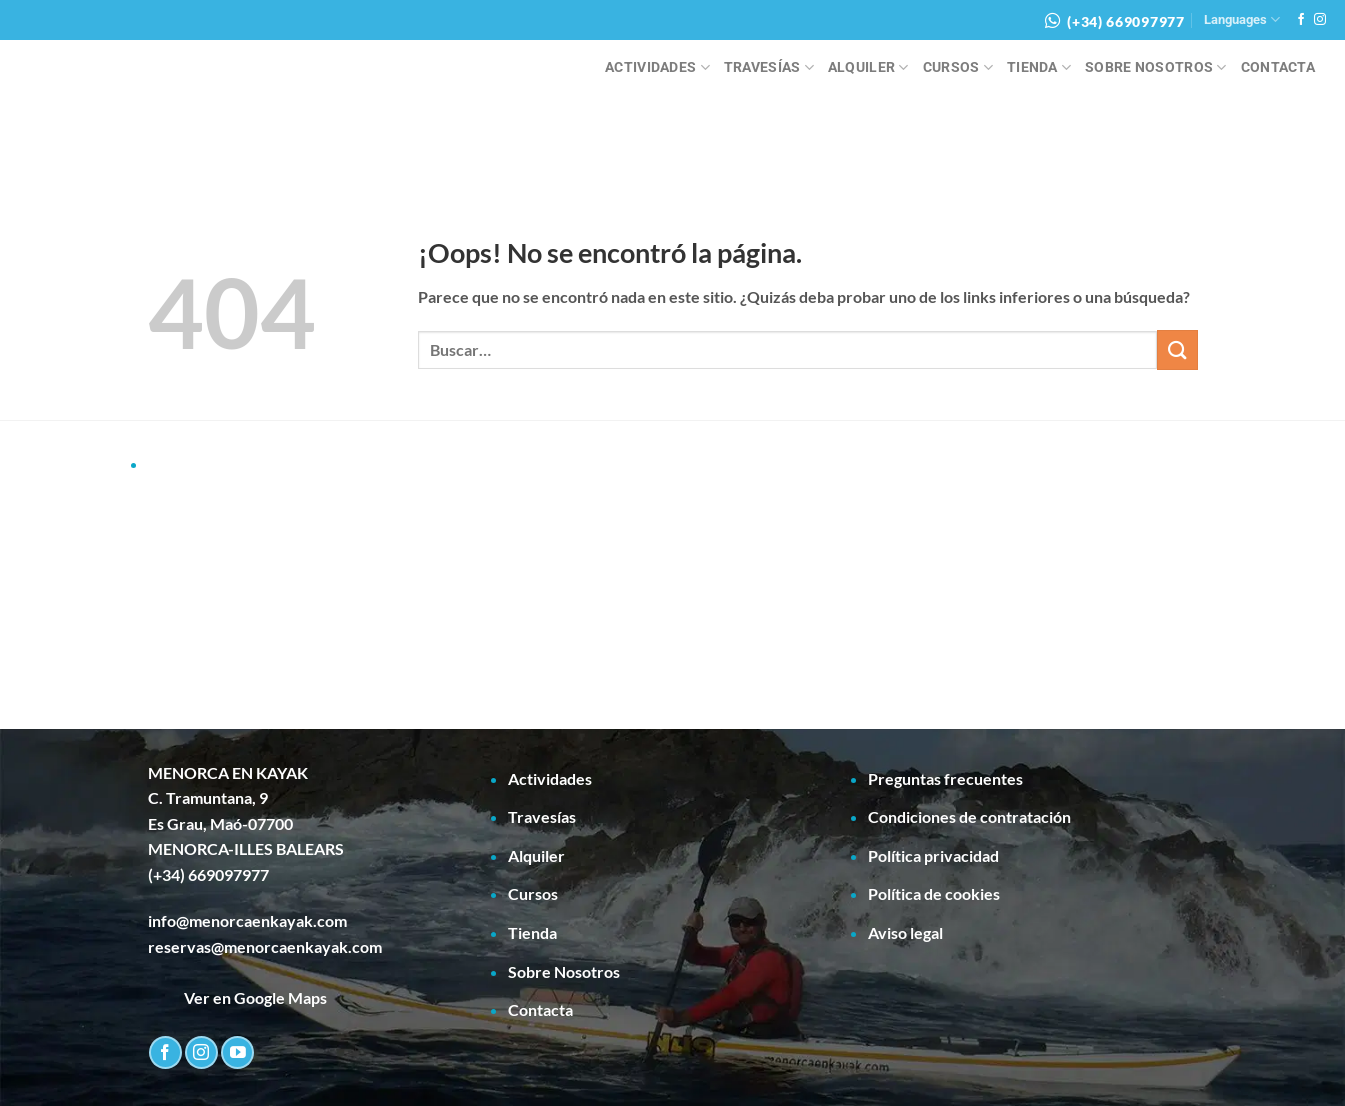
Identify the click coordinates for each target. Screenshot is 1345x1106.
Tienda (1039, 67)
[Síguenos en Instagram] (1320, 20)
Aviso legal (905, 932)
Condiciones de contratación (969, 816)
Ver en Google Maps (237, 997)
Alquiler (868, 67)
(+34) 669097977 (1126, 21)
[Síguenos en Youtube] (237, 1052)
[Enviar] (1177, 349)
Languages (1242, 19)
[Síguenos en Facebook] (1301, 20)
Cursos (958, 67)
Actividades (657, 67)
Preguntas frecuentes (945, 778)
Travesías (769, 67)
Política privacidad (933, 855)
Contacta (1278, 67)
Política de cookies (934, 893)
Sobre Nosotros (1156, 67)
